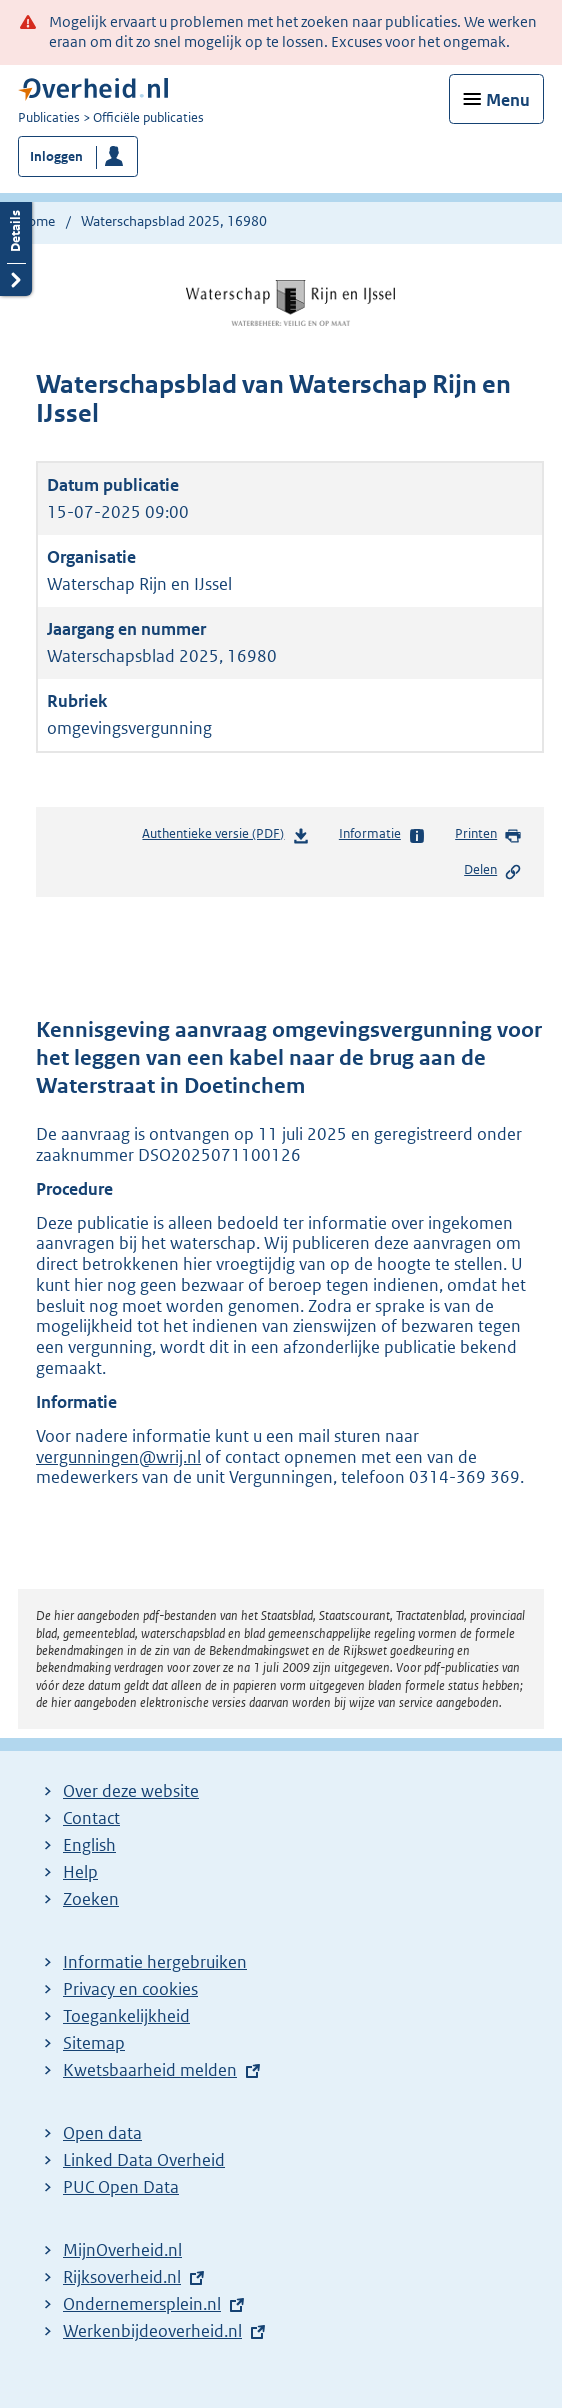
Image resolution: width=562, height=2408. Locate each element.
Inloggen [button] (56, 156)
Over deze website (131, 1791)
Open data (102, 2133)
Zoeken (91, 1899)
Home (36, 221)
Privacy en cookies (130, 1989)
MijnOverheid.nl (122, 2250)
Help (80, 1872)
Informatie (382, 835)
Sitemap (94, 2043)
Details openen (16, 246)
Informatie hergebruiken (155, 1962)
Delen (493, 871)
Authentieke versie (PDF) (225, 837)
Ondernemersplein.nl (142, 2304)
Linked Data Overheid (144, 2160)
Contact (91, 1818)
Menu (508, 100)
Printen (488, 835)
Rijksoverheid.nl (122, 2277)
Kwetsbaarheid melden (150, 2070)
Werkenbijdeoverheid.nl (152, 2331)
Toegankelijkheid (126, 2016)
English (89, 1845)
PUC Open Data (121, 2187)
